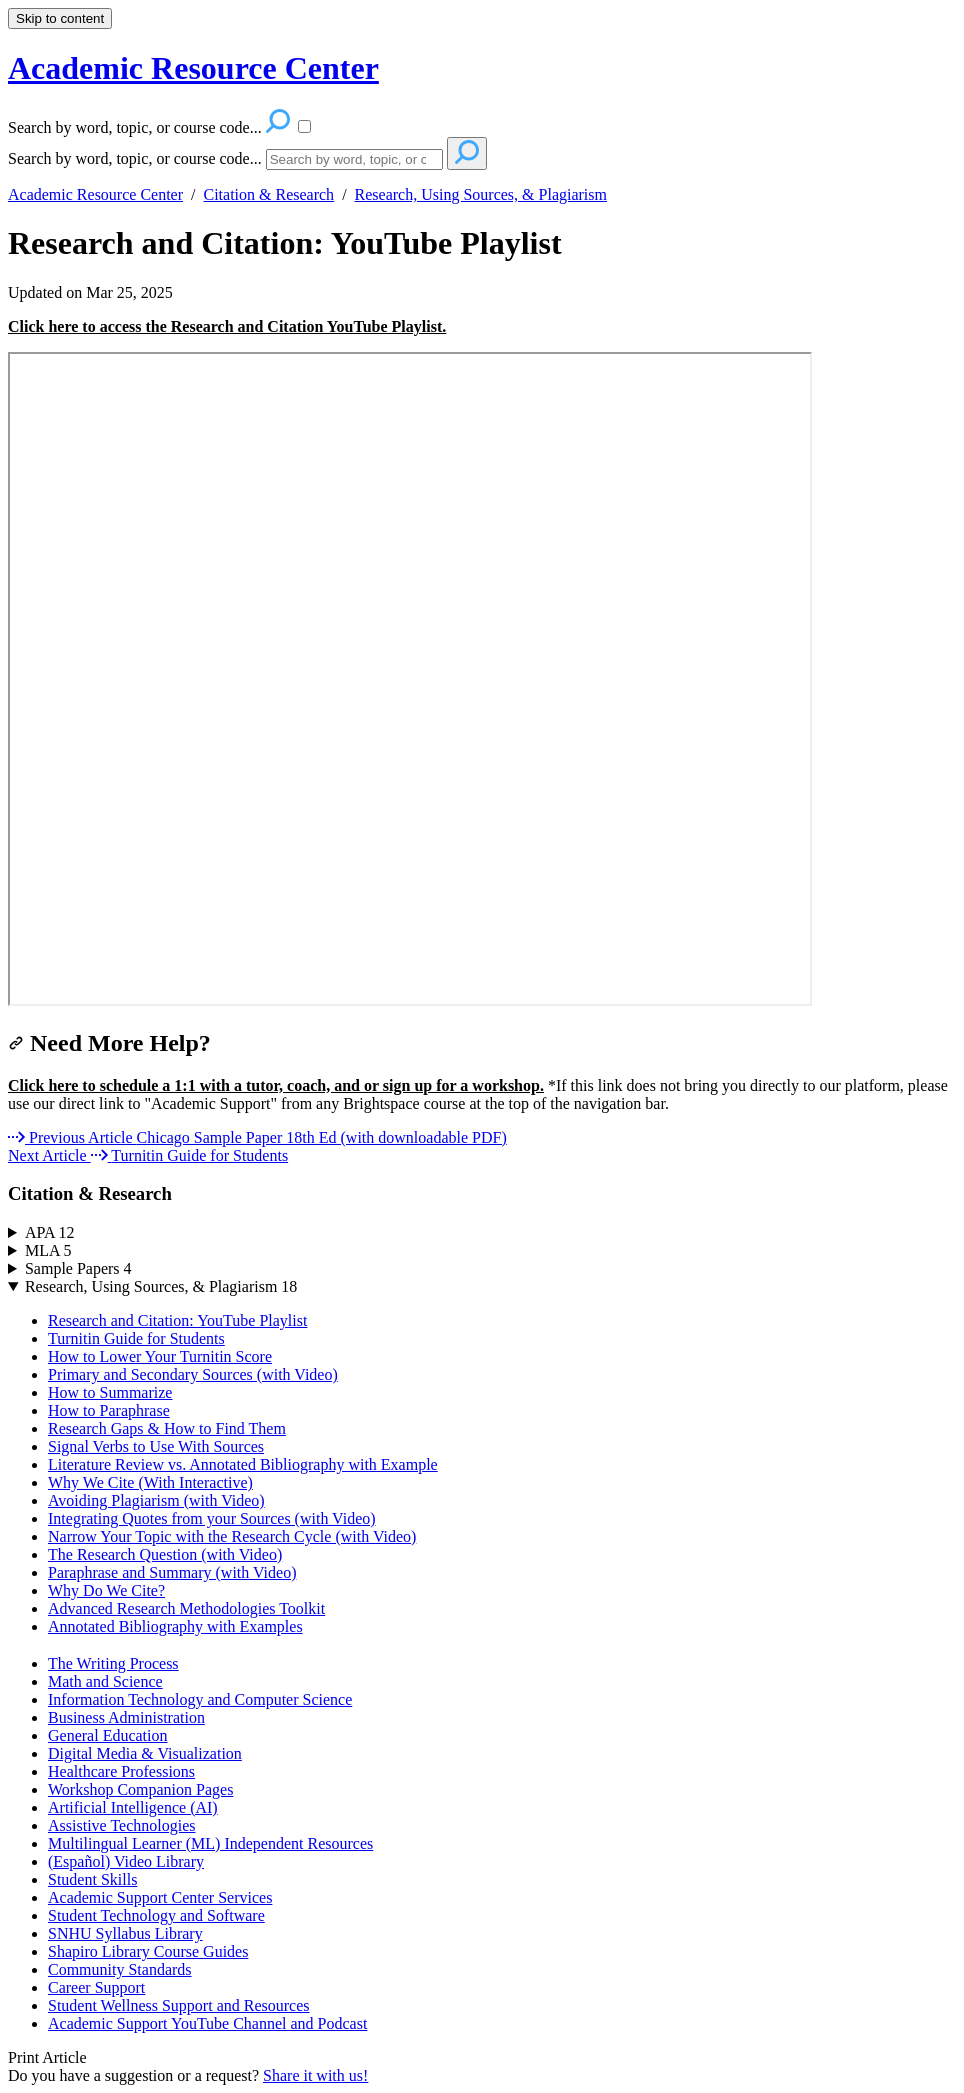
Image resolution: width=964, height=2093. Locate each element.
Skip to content (60, 18)
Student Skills (92, 1879)
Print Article (47, 2057)
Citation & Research (268, 194)
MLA (48, 1250)
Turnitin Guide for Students (136, 1338)
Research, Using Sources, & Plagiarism (481, 194)
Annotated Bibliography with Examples (175, 1626)
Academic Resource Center (95, 194)
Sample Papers (78, 1268)
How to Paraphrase (109, 1410)
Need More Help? (109, 1043)
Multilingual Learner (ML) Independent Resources (210, 1843)
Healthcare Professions (121, 1771)
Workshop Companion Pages (140, 1789)
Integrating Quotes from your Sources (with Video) (212, 1518)
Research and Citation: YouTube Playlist (285, 243)
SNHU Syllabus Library (125, 1933)
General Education (108, 1735)
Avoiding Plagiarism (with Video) (156, 1500)
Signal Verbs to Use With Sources (156, 1446)
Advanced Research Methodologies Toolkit (186, 1608)
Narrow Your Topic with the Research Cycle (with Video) (232, 1536)
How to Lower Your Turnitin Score (160, 1356)
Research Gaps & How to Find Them (167, 1428)
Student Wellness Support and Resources (179, 2005)
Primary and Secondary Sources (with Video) (193, 1374)
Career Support (96, 1987)
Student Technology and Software (156, 1915)
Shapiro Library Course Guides (148, 1951)
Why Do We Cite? (106, 1590)
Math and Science (105, 1681)
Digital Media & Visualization (145, 1753)
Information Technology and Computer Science (200, 1699)
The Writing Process (113, 1663)
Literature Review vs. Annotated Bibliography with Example (243, 1464)
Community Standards (120, 1969)
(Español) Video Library (126, 1861)
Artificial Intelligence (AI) (133, 1807)
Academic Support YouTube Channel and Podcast (207, 2023)
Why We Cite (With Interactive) (150, 1482)
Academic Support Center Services (160, 1897)
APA (50, 1232)
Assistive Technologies (121, 1825)
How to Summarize (110, 1392)
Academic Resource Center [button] (193, 68)
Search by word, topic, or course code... (135, 158)
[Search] (354, 159)
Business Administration (126, 1717)
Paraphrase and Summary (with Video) (172, 1572)
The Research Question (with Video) (165, 1554)
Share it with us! (315, 2075)
